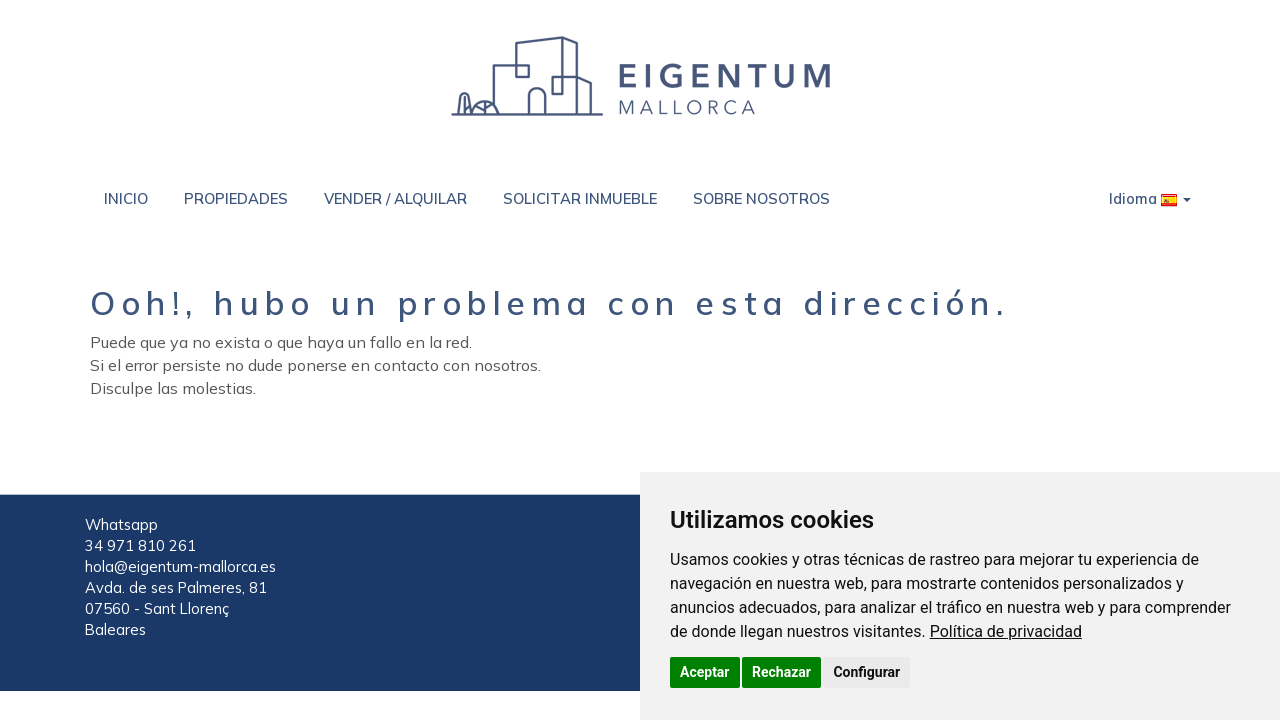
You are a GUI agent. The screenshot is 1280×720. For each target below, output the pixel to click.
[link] (1006, 631)
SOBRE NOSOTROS (761, 198)
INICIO (126, 198)
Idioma (1150, 198)
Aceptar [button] (705, 672)
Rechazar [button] (781, 672)
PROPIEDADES (236, 198)
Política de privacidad (1006, 631)
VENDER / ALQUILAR (395, 198)
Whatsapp (121, 524)
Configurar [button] (866, 672)
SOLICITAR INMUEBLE (580, 198)
